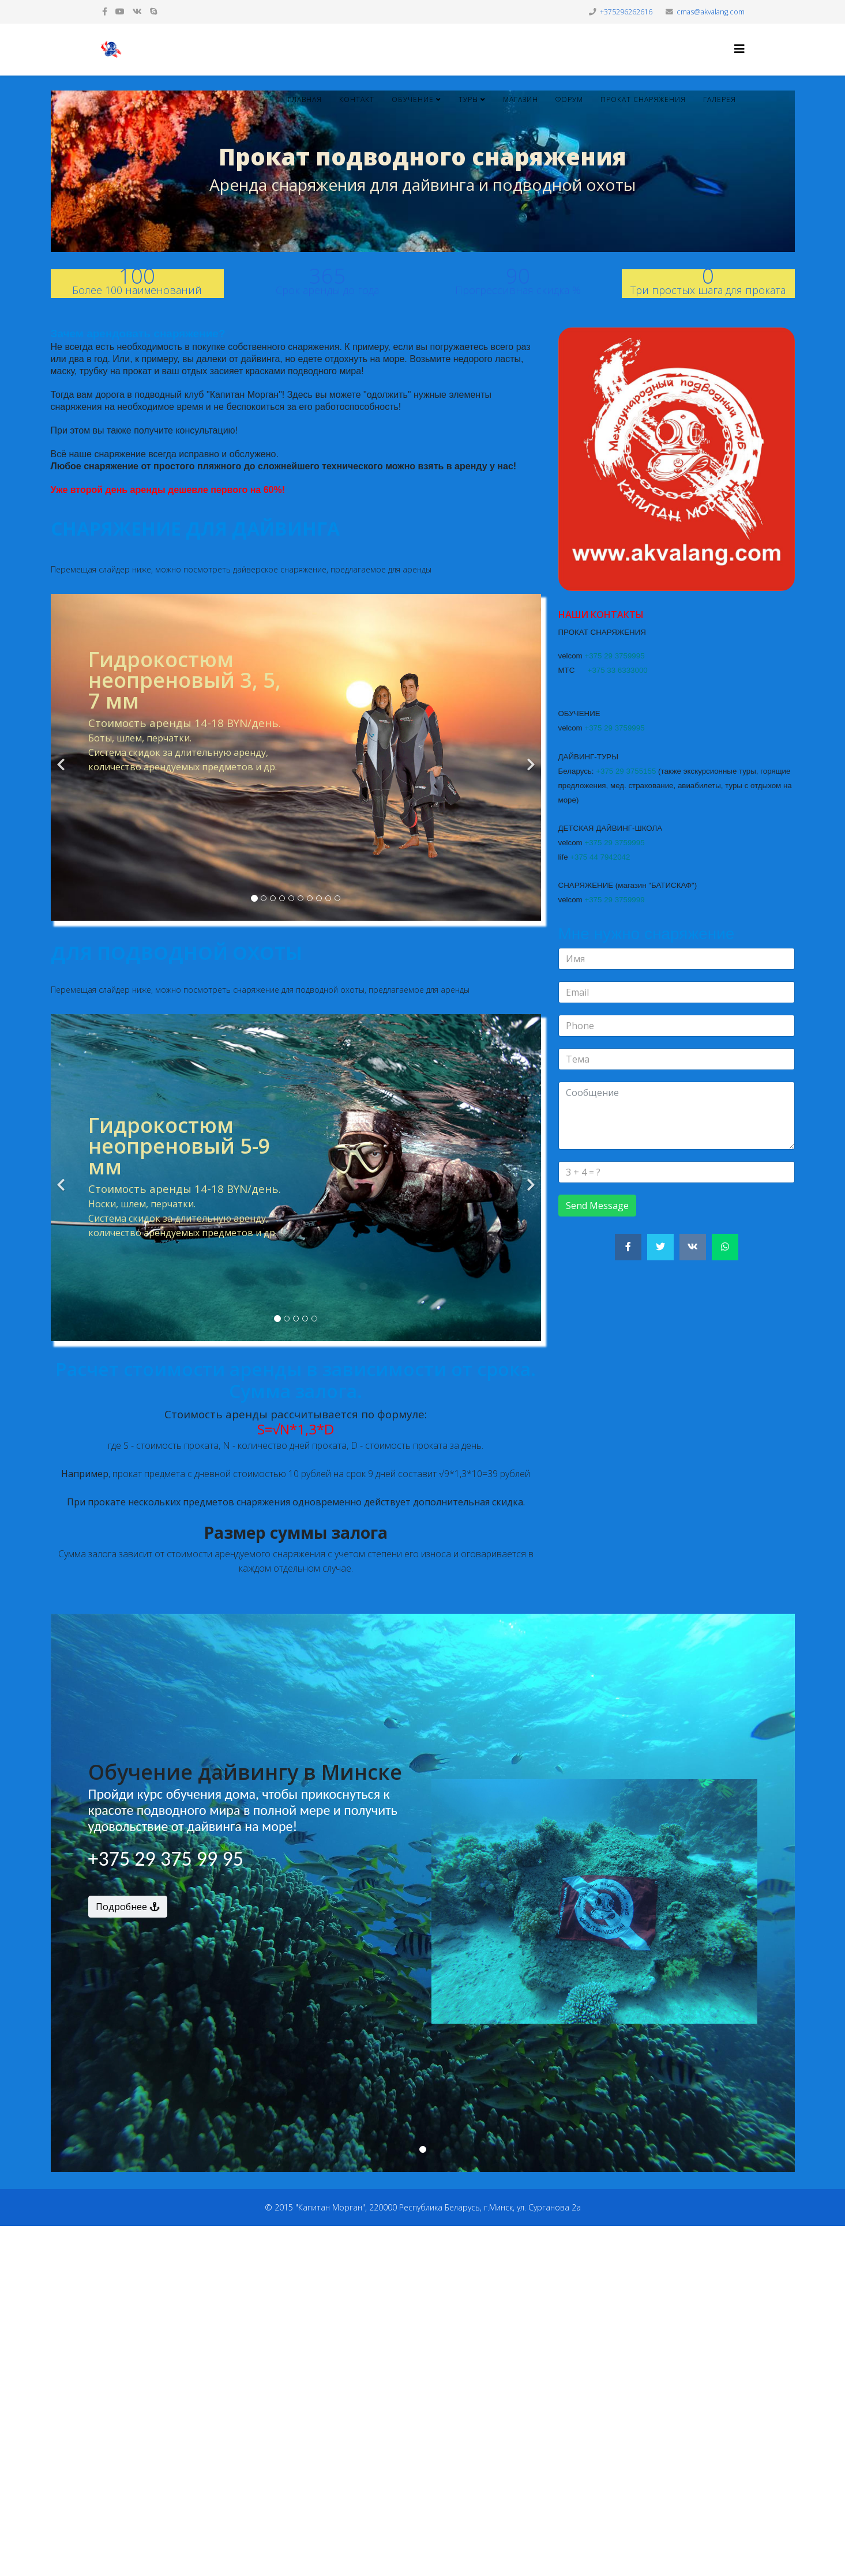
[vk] (137, 11)
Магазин (520, 99)
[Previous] (62, 757)
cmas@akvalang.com (711, 12)
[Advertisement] (346, 2399)
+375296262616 (626, 12)
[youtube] (120, 11)
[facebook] (104, 11)
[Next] (529, 757)
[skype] (153, 11)
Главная (305, 99)
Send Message (597, 1205)
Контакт (356, 99)
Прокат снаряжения (643, 99)
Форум (569, 99)
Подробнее (128, 1906)
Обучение (413, 99)
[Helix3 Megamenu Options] (739, 49)
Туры (468, 99)
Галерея (719, 99)
